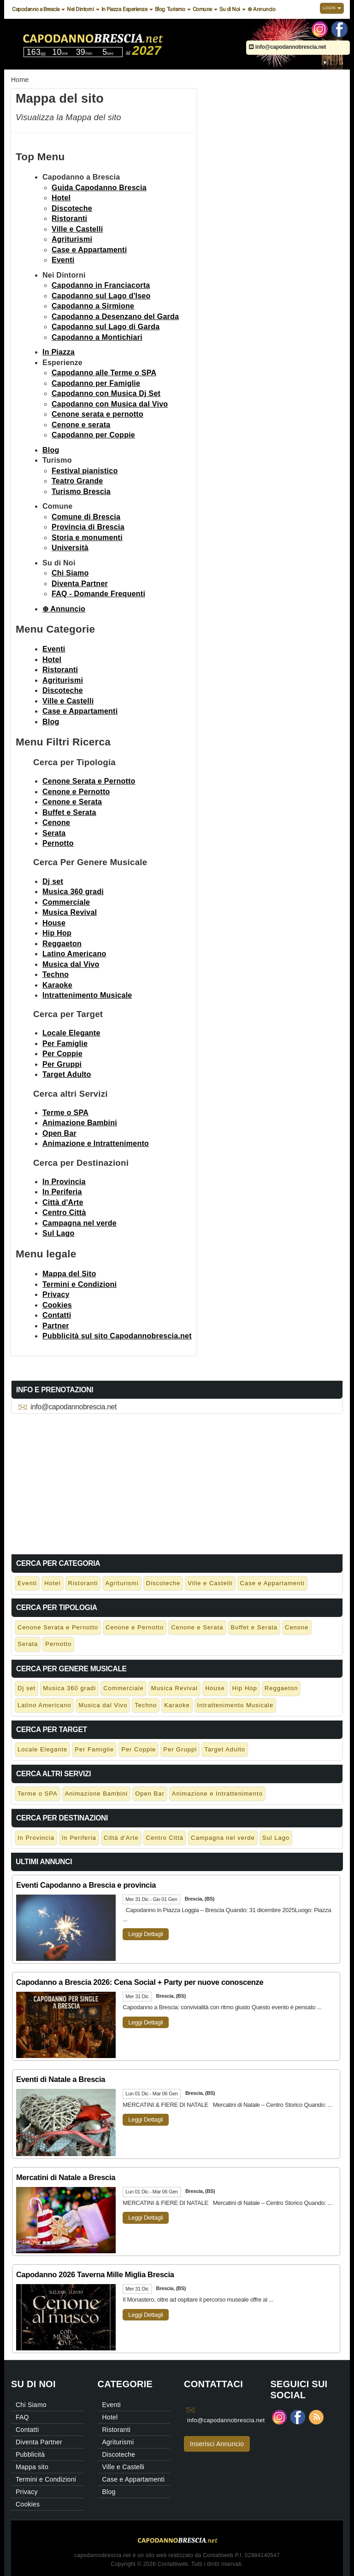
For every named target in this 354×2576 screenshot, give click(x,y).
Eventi (63, 260)
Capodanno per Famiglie (96, 383)
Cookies (57, 1305)
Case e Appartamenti (89, 250)
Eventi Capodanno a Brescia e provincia (86, 1885)
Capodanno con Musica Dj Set (106, 393)
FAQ (22, 2417)
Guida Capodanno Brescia (99, 188)
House (53, 923)
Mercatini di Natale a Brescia (65, 2177)
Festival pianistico (85, 471)
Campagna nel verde (79, 1223)
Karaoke (57, 985)
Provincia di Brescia (88, 527)
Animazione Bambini (79, 1123)
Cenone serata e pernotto (97, 414)
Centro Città (64, 1212)
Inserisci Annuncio (217, 2444)
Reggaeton (62, 944)
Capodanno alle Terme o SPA (104, 373)
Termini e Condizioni (79, 1284)
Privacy (56, 1294)
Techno (55, 974)
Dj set (52, 881)
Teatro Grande (77, 481)
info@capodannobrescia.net (287, 47)
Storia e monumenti (87, 537)
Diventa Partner (80, 583)
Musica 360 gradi (73, 891)
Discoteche (72, 208)
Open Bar (59, 1133)
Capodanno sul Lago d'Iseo (101, 296)
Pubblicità (30, 2454)
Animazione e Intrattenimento (95, 1143)
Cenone (56, 822)
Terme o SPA (65, 1112)
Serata (53, 833)
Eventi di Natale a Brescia (60, 2079)
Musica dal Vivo (71, 964)
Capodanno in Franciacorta (101, 285)
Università (70, 548)
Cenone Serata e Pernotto (89, 781)
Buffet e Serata (69, 812)
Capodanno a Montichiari (97, 337)
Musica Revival (69, 912)
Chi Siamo (70, 573)
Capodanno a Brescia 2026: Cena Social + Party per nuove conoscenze (139, 1982)
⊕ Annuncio (261, 9)
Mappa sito (32, 2467)
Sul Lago (58, 1233)
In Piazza (111, 9)
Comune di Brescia (86, 517)
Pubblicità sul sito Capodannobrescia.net (117, 1336)
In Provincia (64, 1182)
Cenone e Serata (72, 802)
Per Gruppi (62, 1064)
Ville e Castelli (77, 229)
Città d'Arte (62, 1202)
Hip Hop (56, 933)
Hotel (61, 198)
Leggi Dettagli (145, 1934)
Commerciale (66, 902)
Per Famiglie (65, 1043)
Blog (160, 9)
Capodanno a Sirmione (93, 306)
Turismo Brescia (81, 491)
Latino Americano (74, 954)
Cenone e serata (81, 425)
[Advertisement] (177, 1482)
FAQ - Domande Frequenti (98, 594)
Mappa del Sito (69, 1274)
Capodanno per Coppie (93, 435)
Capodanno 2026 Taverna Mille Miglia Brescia (95, 2274)
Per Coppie (62, 1054)
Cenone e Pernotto (76, 792)
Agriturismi (72, 239)
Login (332, 8)
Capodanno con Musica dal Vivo (110, 404)
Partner (55, 1326)
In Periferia (62, 1192)
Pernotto (58, 843)
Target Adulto (66, 1074)
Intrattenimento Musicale (87, 995)
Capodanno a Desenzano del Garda (115, 316)
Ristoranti (69, 218)
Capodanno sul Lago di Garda (105, 327)
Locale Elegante (71, 1033)
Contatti (56, 1315)
